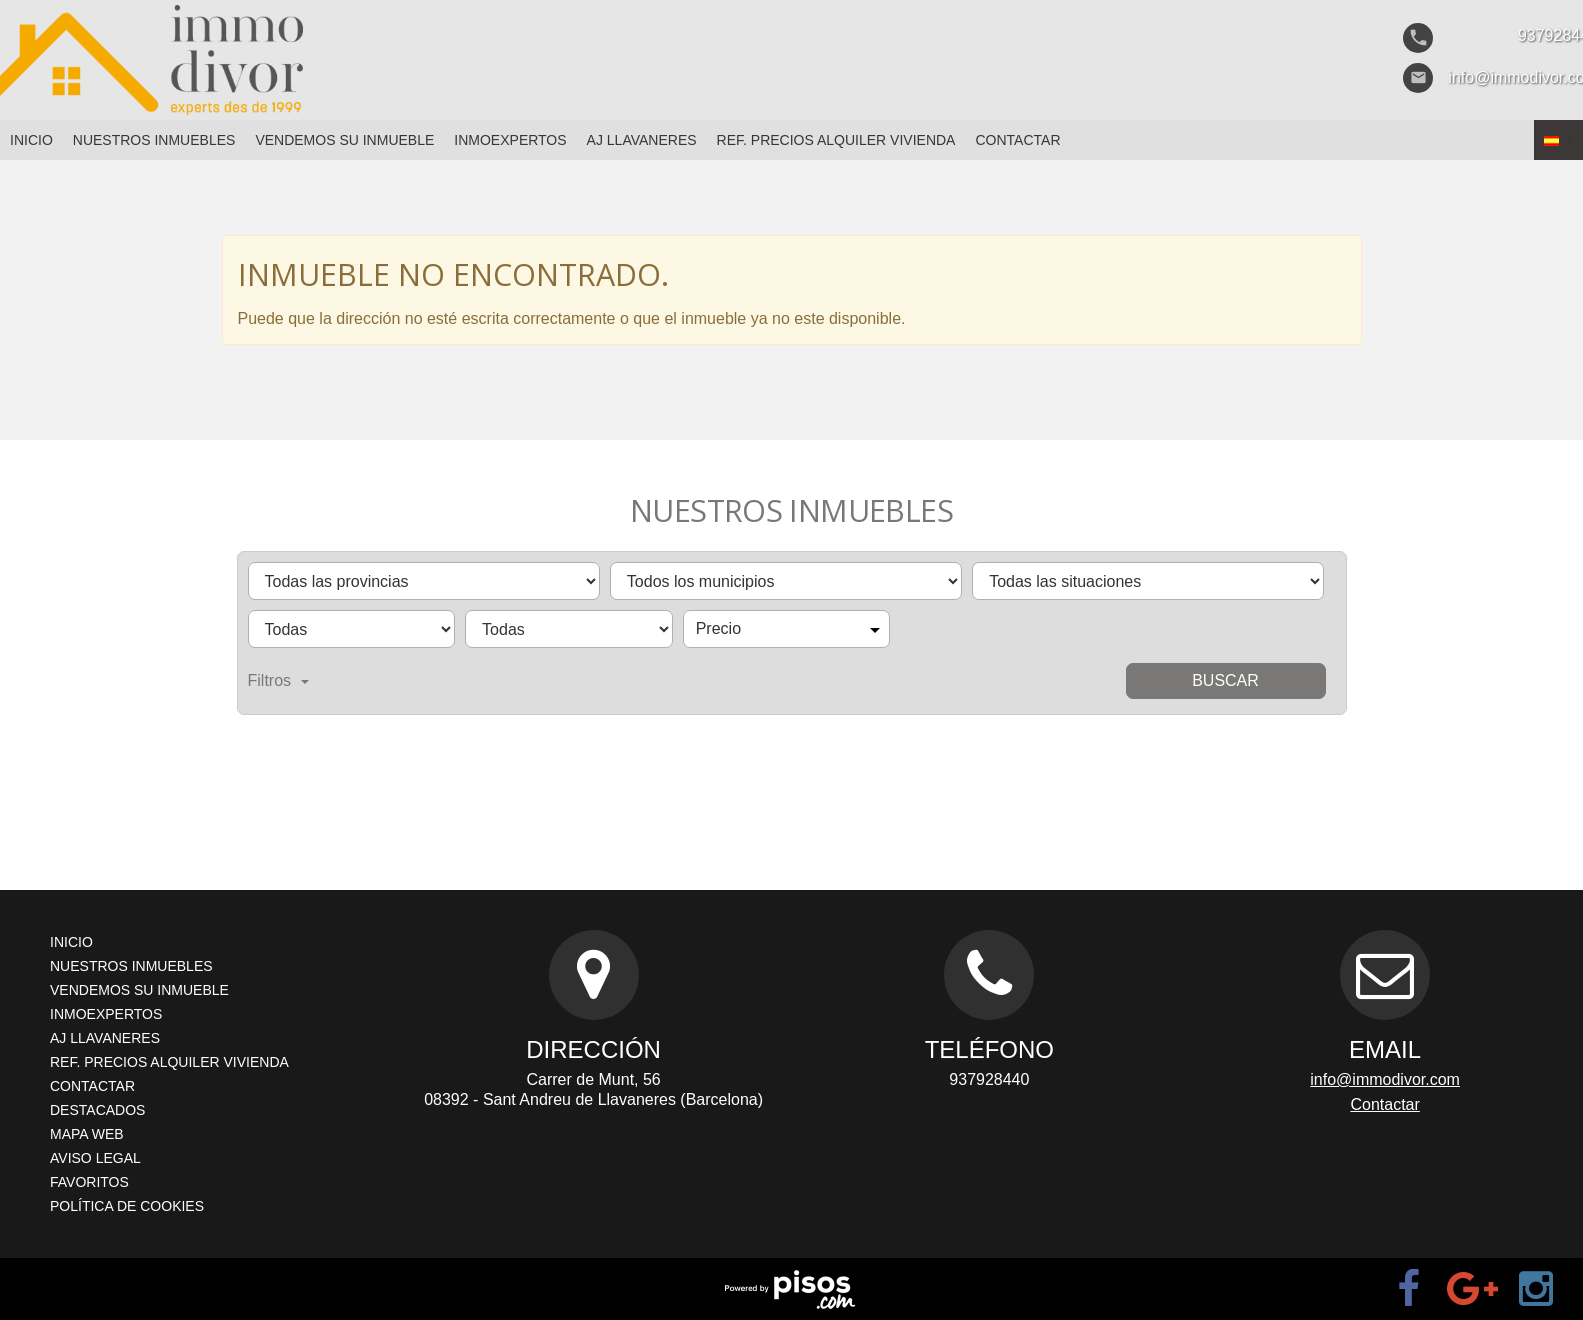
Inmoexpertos (510, 140)
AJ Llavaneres (642, 140)
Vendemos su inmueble (344, 140)
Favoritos (89, 1182)
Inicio (31, 140)
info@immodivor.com (1385, 1079)
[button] (1558, 140)
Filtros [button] (279, 680)
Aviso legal (95, 1158)
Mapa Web (87, 1134)
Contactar (1017, 140)
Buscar (1225, 680)
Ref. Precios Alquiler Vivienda (836, 140)
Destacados (97, 1110)
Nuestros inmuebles (154, 140)
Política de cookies (127, 1206)
